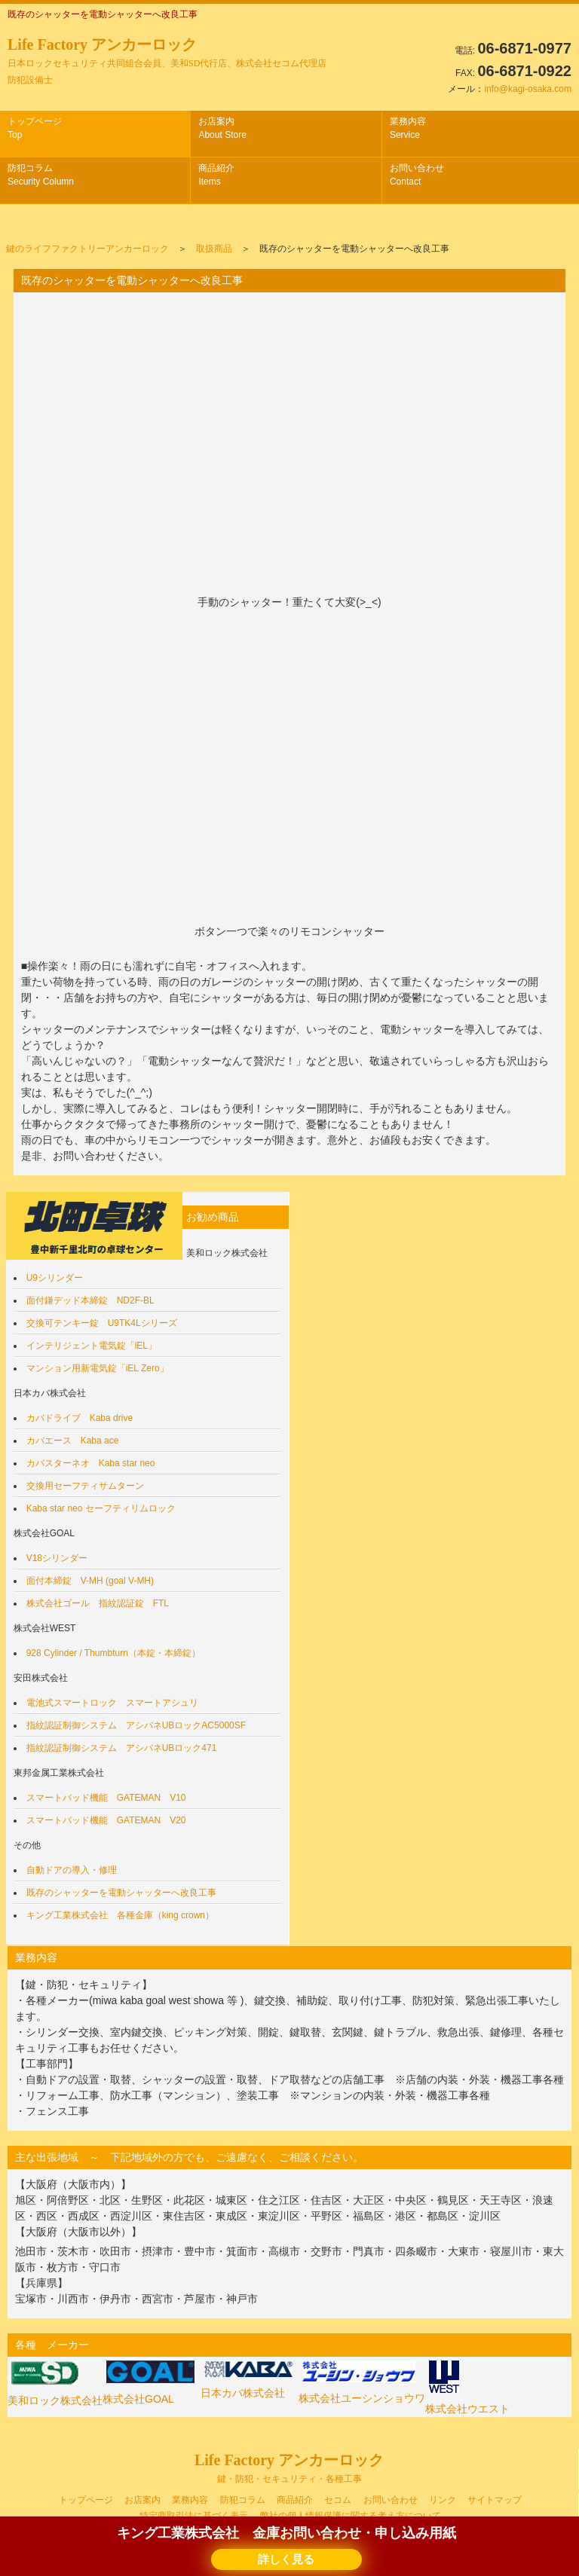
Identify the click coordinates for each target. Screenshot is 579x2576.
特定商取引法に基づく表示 (193, 2515)
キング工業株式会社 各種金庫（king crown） (120, 1915)
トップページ (35, 128)
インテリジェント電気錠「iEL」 (91, 1345)
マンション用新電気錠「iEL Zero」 (97, 1368)
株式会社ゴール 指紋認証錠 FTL (97, 1603)
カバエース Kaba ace (72, 1440)
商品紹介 (216, 175)
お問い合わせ (417, 175)
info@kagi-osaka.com (527, 89)
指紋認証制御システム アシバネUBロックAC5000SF (136, 1725)
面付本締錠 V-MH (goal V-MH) (90, 1580)
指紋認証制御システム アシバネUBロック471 (121, 1748)
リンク (442, 2500)
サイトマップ (494, 2500)
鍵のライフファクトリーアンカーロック (87, 248)
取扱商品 (214, 248)
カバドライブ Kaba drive (79, 1418)
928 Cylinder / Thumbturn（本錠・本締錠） (113, 1653)
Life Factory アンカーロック (167, 60)
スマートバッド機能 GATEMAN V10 (106, 1797)
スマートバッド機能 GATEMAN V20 (106, 1820)
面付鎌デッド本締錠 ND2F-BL (90, 1300)
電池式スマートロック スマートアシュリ (112, 1702)
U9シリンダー (54, 1278)
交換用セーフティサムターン (85, 1486)
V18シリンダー (56, 1558)
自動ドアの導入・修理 (71, 1870)
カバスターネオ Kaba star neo (90, 1463)
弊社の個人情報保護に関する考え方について (350, 2515)
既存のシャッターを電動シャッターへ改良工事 (121, 1892)
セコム (337, 2500)
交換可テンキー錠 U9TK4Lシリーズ (101, 1323)
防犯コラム (41, 175)
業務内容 (408, 128)
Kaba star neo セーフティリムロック (101, 1508)
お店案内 (222, 128)
